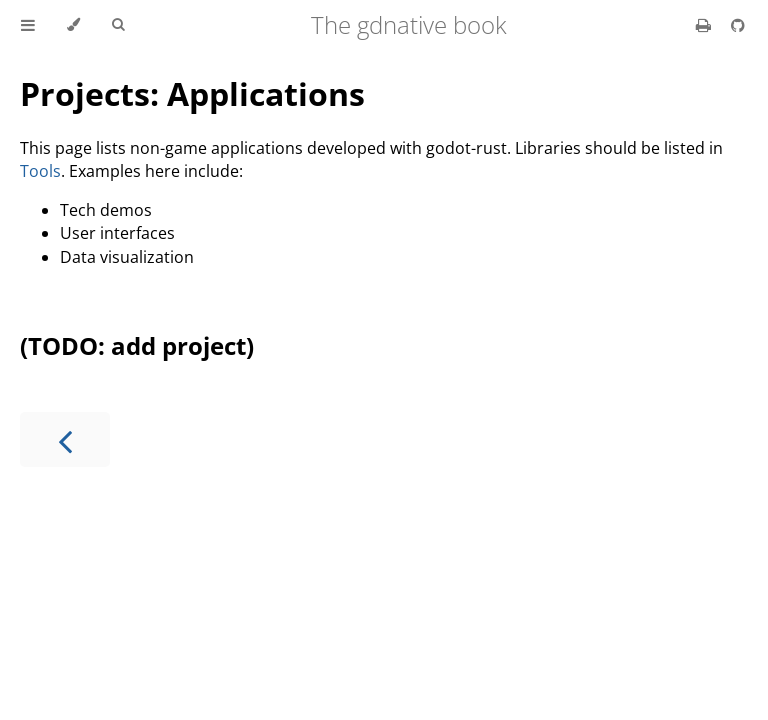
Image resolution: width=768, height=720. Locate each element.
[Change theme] (73, 25)
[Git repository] (738, 25)
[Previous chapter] (65, 439)
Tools (40, 171)
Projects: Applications (192, 93)
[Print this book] (705, 25)
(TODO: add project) (137, 345)
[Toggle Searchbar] (118, 25)
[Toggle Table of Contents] (28, 25)
